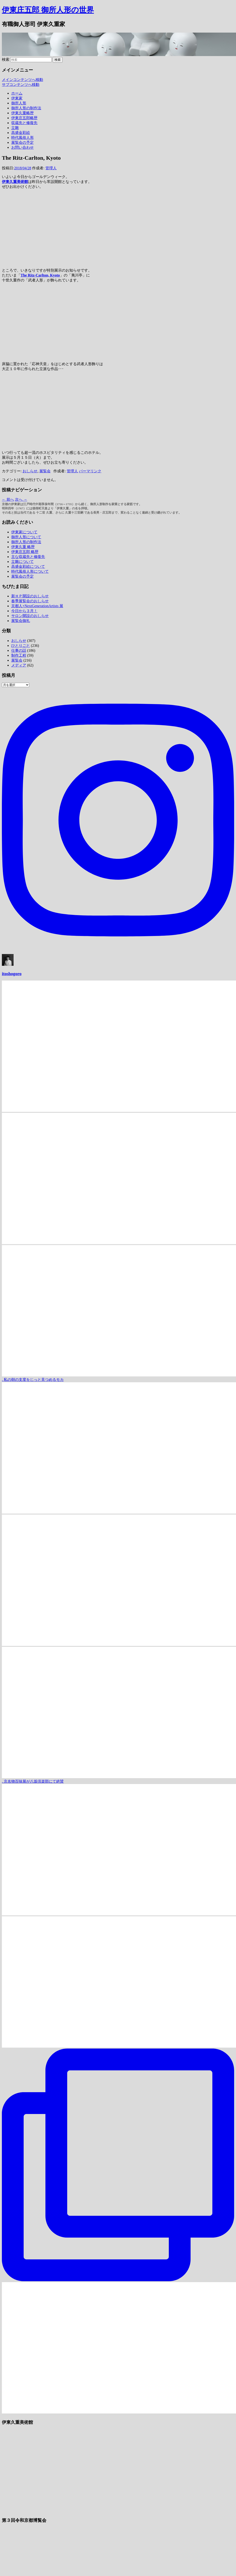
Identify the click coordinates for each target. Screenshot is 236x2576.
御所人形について (26, 537)
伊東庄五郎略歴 (24, 118)
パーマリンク (90, 471)
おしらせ (29, 471)
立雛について (22, 562)
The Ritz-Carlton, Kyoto (40, 275)
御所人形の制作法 (26, 108)
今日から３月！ (24, 611)
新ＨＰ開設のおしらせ (30, 596)
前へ (8, 499)
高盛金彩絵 (20, 133)
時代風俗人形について (30, 571)
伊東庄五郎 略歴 (24, 552)
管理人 (51, 168)
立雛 (15, 128)
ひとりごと (20, 646)
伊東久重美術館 (15, 182)
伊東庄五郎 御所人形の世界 (48, 10)
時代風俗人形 (22, 138)
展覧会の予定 (22, 142)
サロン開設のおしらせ (30, 616)
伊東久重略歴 (22, 113)
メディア (18, 665)
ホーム (16, 93)
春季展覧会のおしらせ (30, 601)
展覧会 (45, 471)
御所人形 (18, 103)
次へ (21, 499)
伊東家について (24, 532)
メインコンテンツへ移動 (22, 80)
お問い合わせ (22, 147)
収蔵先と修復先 (24, 123)
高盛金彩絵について (28, 566)
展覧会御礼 (20, 621)
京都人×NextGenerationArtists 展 (37, 606)
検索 (5, 59)
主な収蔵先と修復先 (28, 557)
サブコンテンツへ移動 (20, 85)
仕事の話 (18, 650)
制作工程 (18, 655)
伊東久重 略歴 (23, 547)
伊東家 (16, 98)
